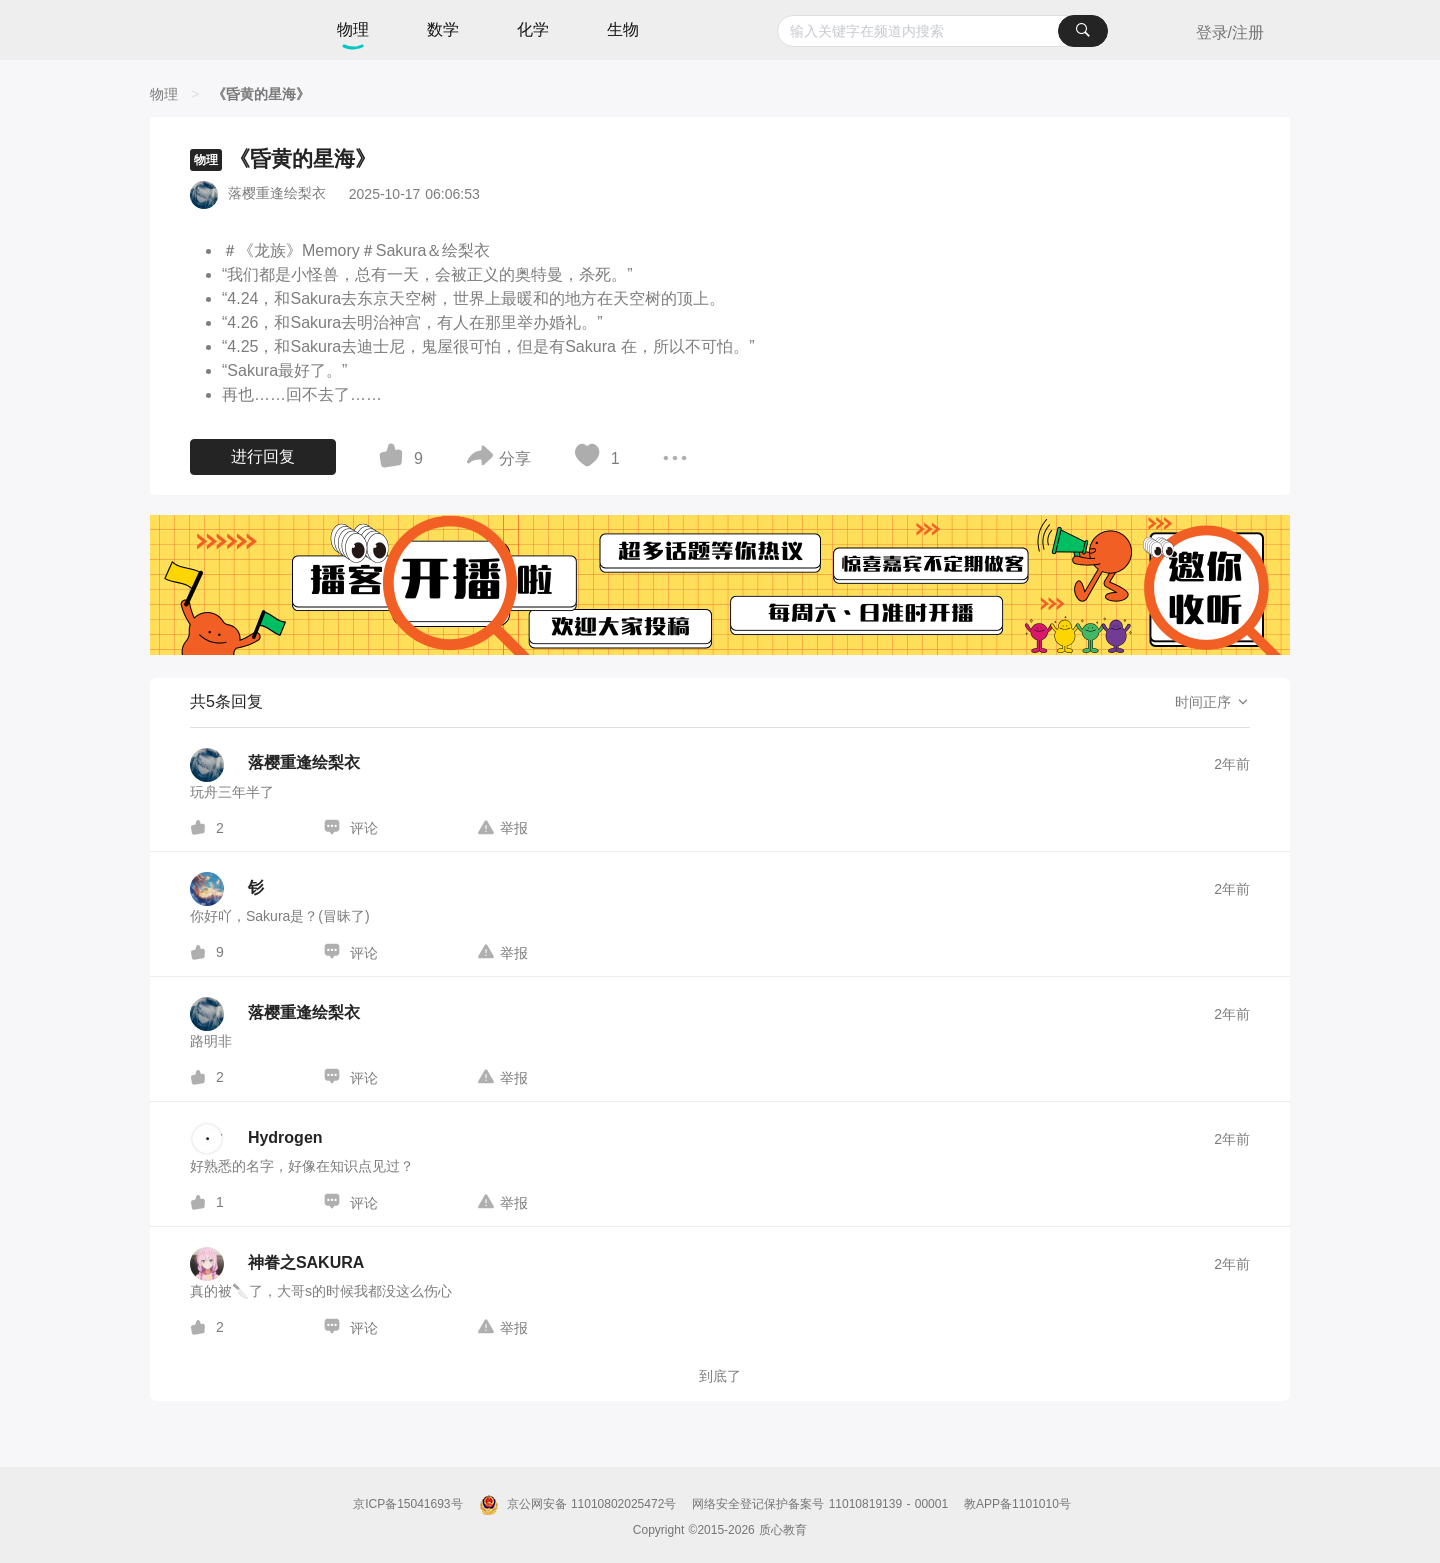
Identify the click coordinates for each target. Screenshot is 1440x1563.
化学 (533, 29)
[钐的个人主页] (227, 889)
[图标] (394, 459)
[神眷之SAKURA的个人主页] (277, 1264)
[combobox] (942, 31)
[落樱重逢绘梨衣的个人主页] (275, 765)
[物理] (164, 94)
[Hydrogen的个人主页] (256, 1139)
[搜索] (1083, 31)
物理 (353, 29)
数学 (443, 29)
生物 (623, 29)
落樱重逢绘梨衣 (277, 193)
